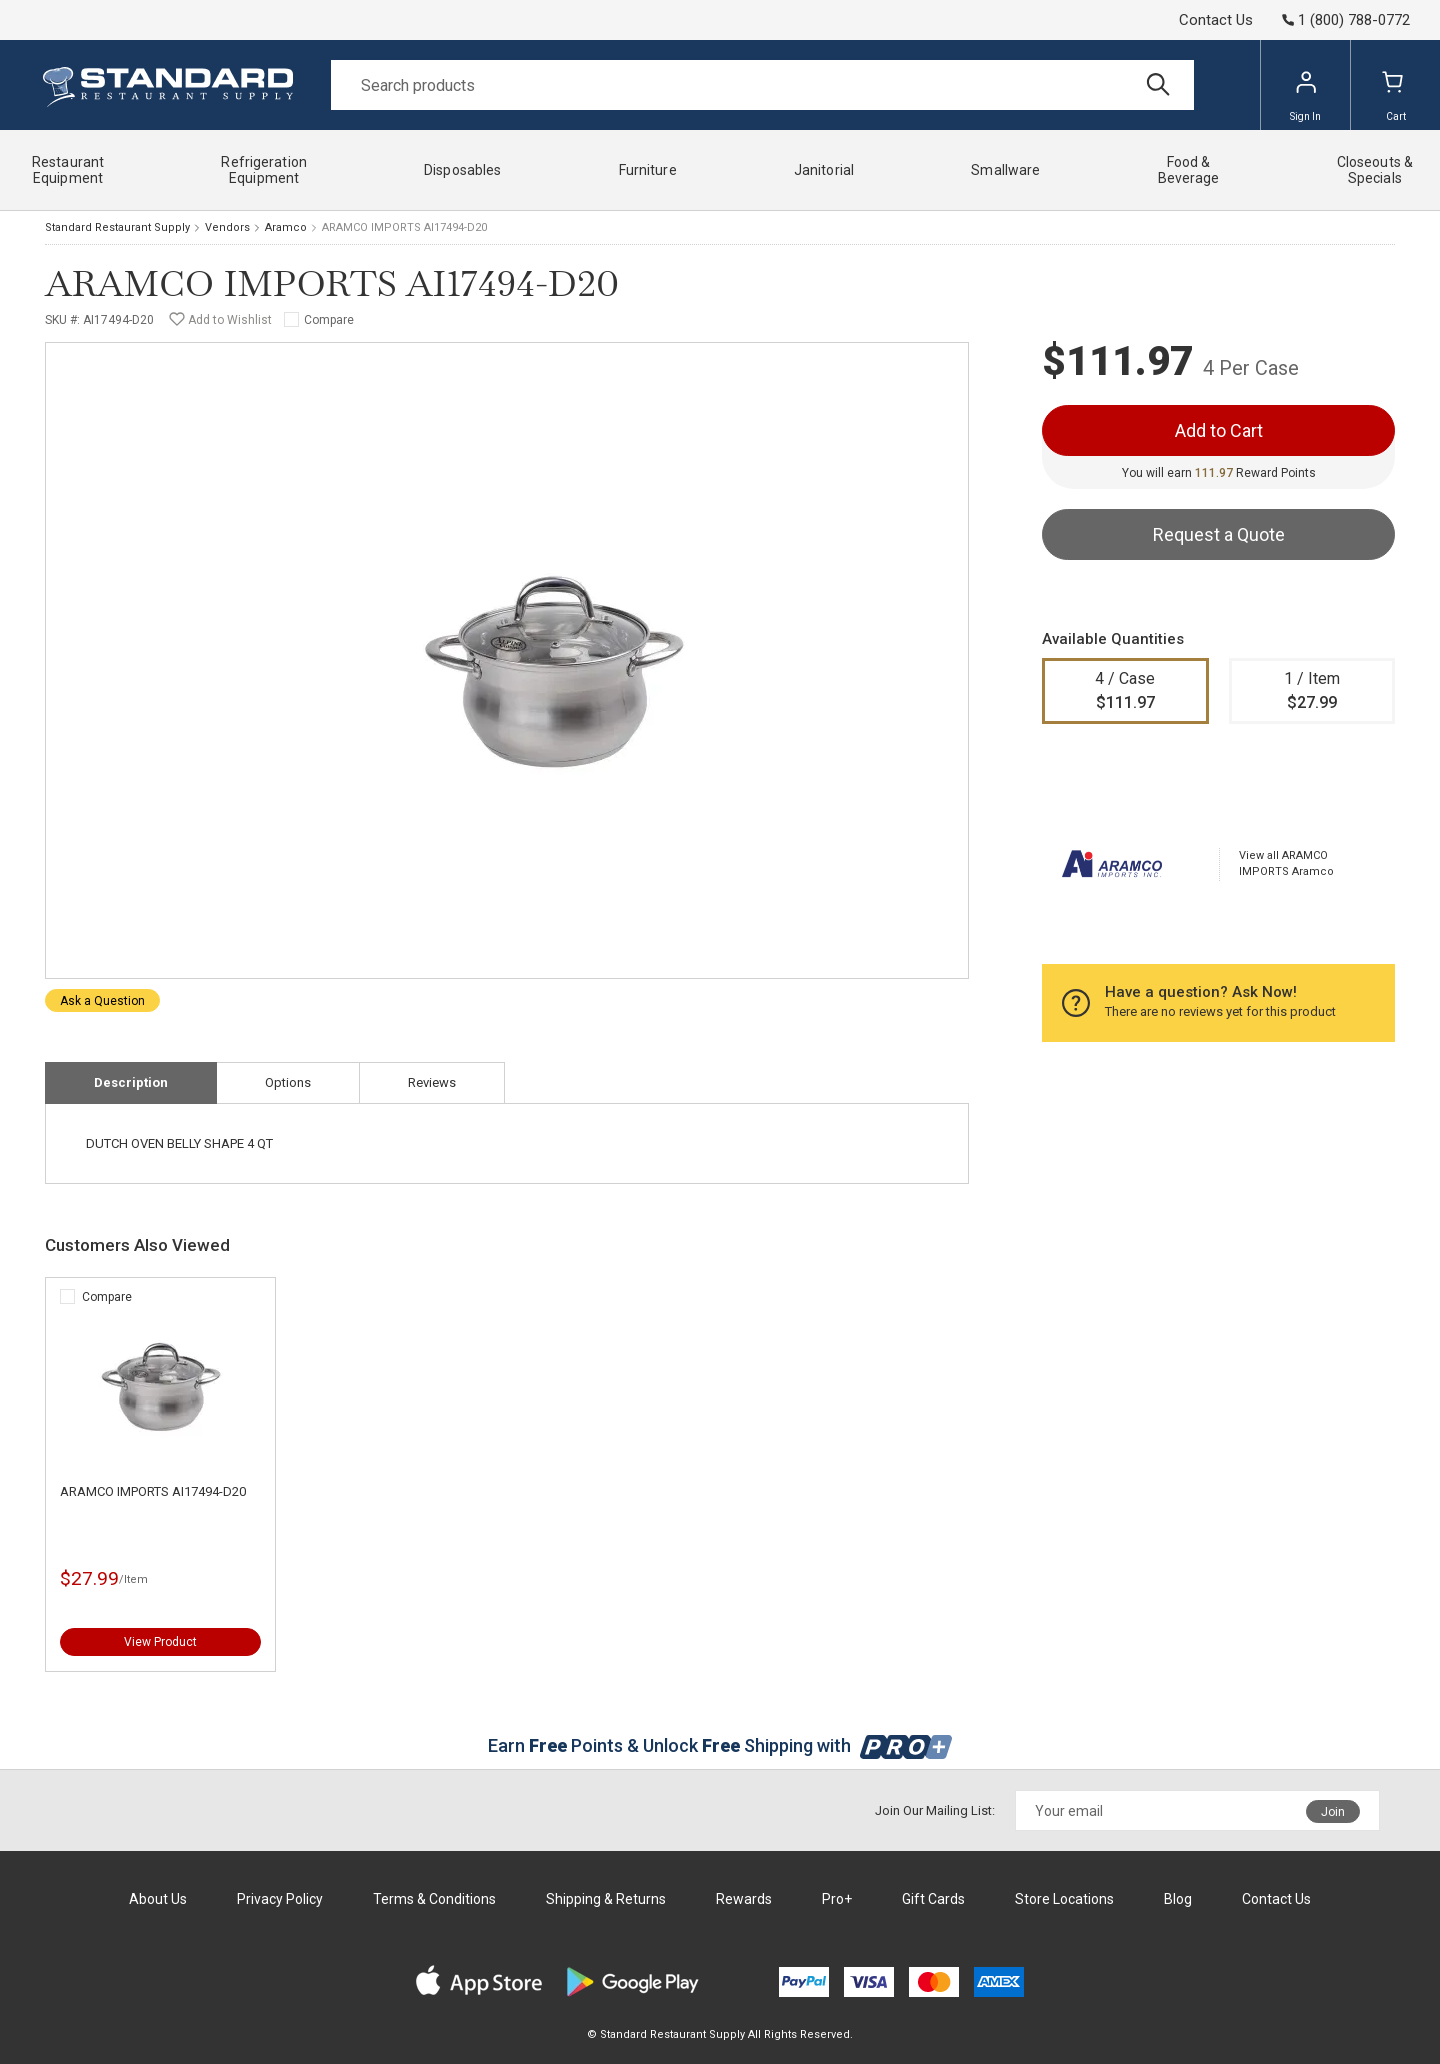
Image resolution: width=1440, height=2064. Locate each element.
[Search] (762, 85)
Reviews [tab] (432, 1082)
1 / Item (1312, 692)
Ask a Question (102, 1001)
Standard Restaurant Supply (117, 227)
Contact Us (1216, 20)
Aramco (286, 227)
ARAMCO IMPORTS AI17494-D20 (153, 1491)
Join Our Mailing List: (935, 1810)
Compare (329, 320)
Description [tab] (131, 1082)
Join (1333, 1812)
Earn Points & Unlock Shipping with (720, 1745)
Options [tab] (288, 1082)
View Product (160, 1642)
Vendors (227, 227)
